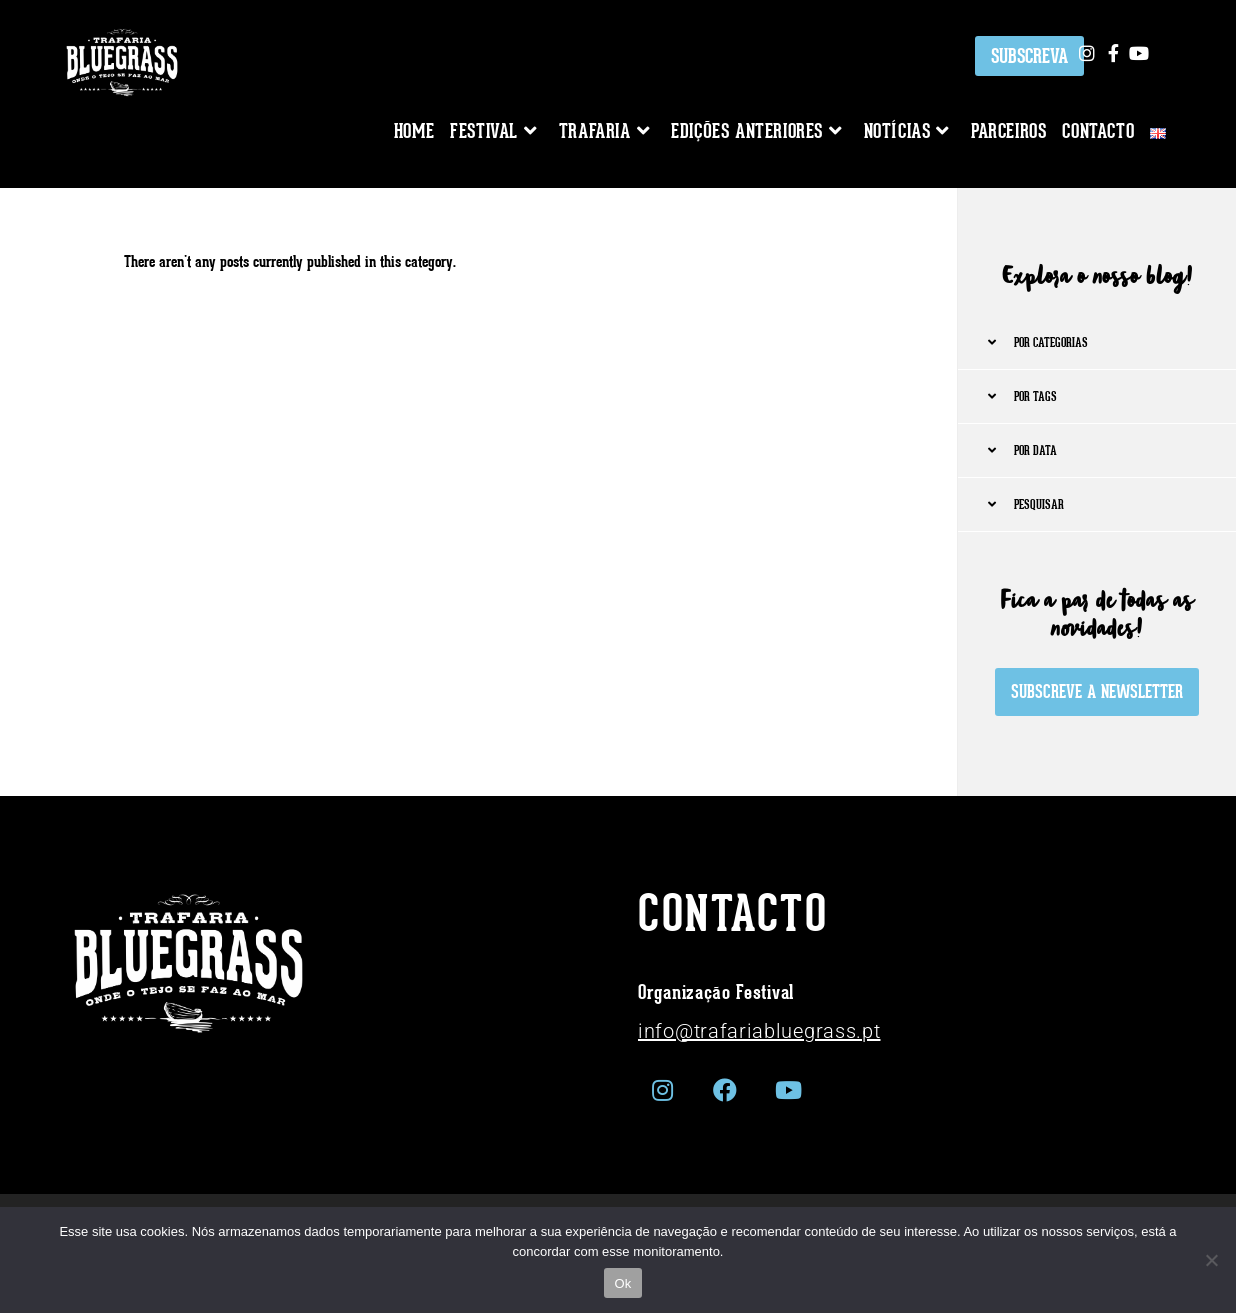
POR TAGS (1035, 396)
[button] (1097, 343)
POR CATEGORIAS (1051, 342)
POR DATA (1035, 450)
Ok (622, 1283)
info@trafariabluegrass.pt (759, 1031)
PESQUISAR (1039, 504)
